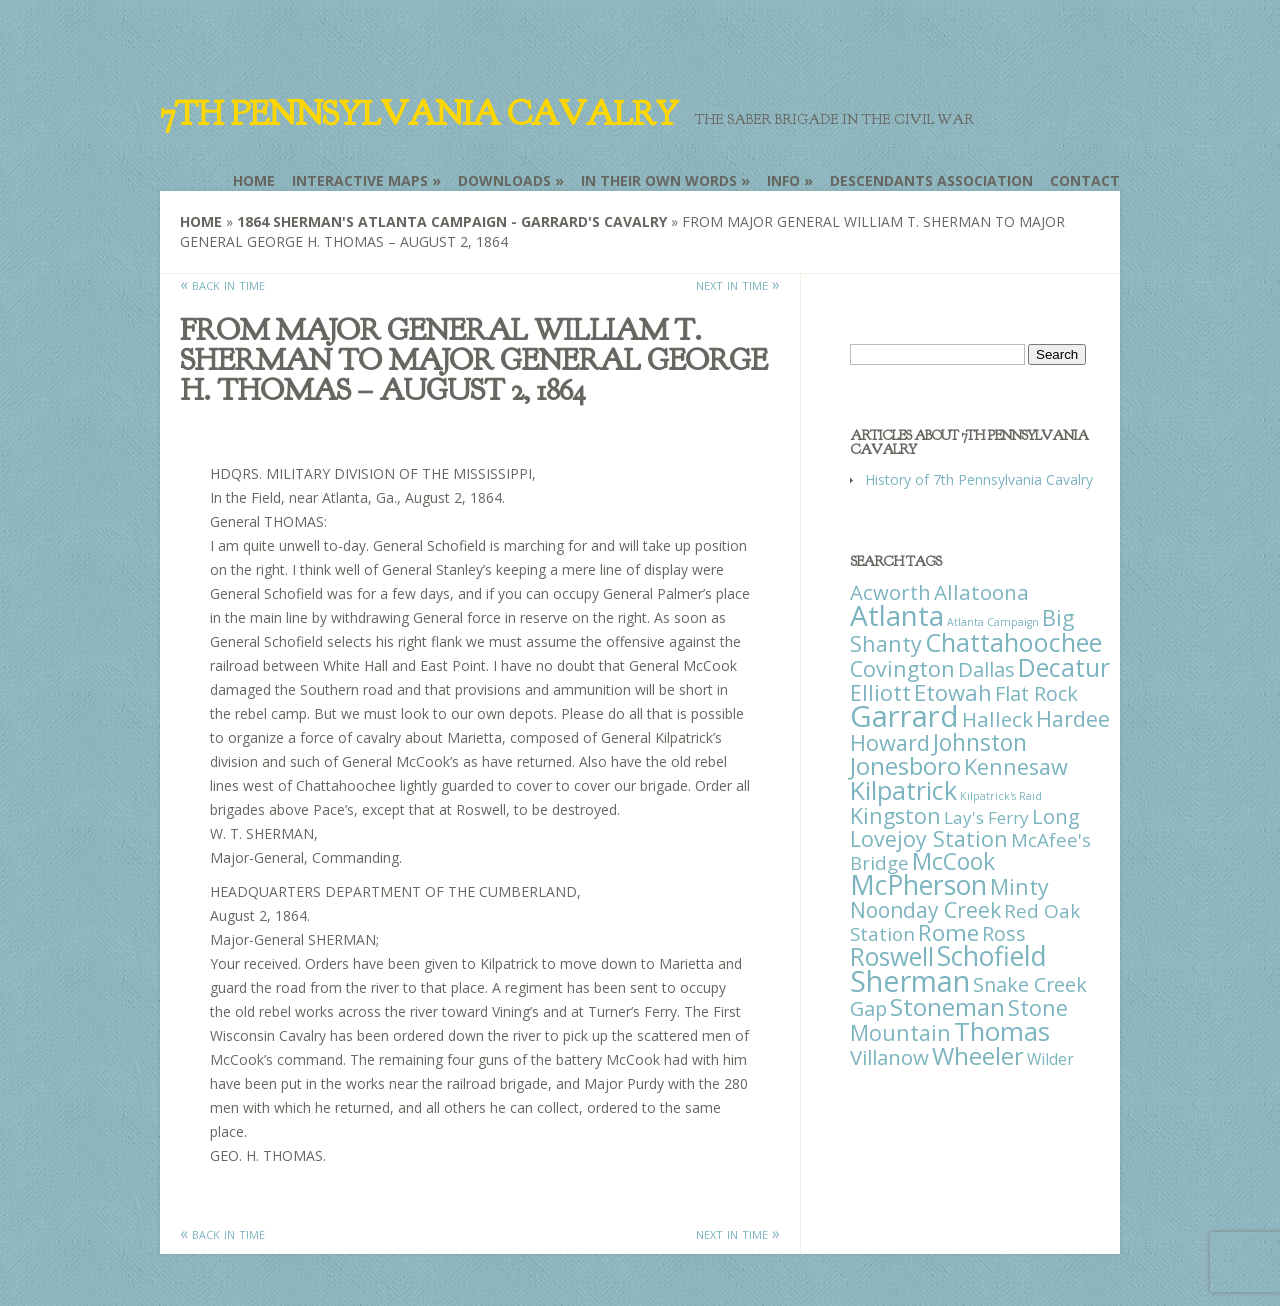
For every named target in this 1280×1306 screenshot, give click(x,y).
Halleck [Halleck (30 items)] (997, 719)
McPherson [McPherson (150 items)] (918, 885)
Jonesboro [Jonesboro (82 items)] (905, 765)
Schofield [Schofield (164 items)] (992, 955)
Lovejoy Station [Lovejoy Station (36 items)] (929, 838)
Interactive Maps (360, 180)
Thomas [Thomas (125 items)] (1002, 1031)
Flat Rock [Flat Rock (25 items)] (1036, 693)
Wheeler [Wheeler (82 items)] (978, 1055)
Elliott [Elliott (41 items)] (880, 692)
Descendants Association (931, 180)
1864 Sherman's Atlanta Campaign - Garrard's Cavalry (452, 221)
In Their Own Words (659, 180)
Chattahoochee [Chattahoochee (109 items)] (1013, 642)
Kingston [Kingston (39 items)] (895, 815)
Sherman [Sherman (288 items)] (910, 980)
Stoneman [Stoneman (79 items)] (947, 1006)
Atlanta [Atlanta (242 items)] (897, 615)
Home (254, 180)
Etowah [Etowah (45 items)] (953, 692)
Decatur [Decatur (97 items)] (1064, 667)
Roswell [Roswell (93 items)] (892, 956)
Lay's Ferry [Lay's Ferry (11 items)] (986, 817)
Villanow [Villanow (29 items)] (889, 1057)
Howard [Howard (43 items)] (890, 742)
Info (783, 180)
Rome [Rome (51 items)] (948, 932)
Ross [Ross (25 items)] (1004, 933)
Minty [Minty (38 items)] (1019, 886)
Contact (1085, 180)
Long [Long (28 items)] (1056, 816)
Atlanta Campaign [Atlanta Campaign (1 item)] (993, 622)
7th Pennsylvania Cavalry (419, 114)
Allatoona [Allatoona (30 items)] (981, 592)
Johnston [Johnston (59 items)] (980, 742)
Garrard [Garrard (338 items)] (904, 716)
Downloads (504, 180)
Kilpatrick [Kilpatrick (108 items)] (903, 790)
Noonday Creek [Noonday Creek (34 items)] (925, 910)
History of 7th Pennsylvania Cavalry (979, 479)
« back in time (222, 284)
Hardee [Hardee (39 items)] (1073, 718)
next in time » (738, 284)
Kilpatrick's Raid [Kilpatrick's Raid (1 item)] (1001, 796)
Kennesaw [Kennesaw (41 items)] (1016, 766)
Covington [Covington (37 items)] (902, 668)
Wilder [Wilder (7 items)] (1050, 1059)
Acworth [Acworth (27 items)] (890, 592)
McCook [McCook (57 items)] (953, 861)
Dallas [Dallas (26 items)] (986, 669)
